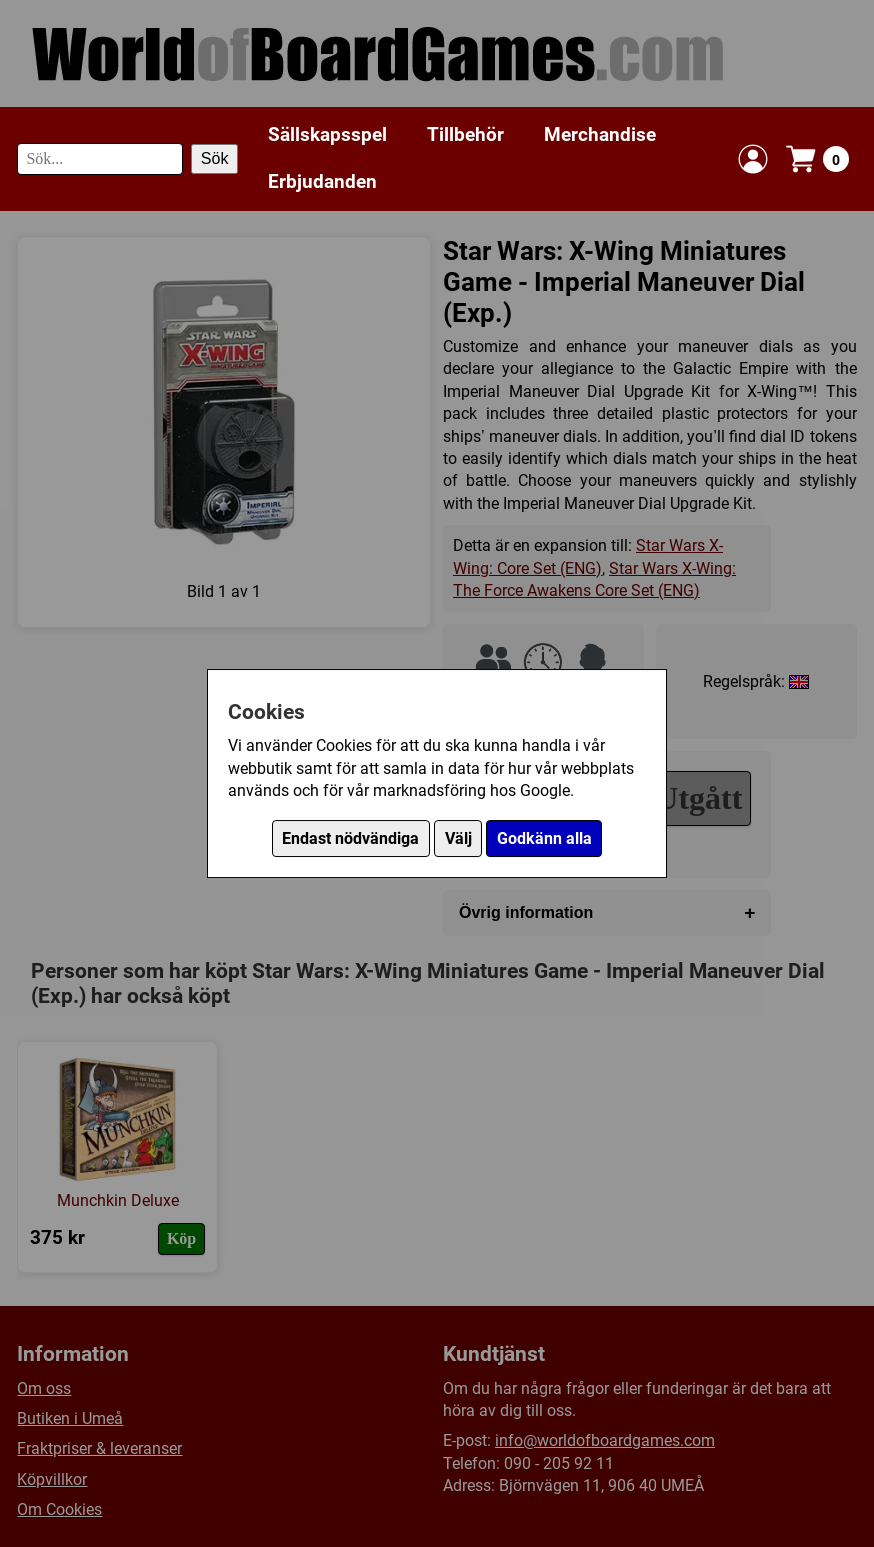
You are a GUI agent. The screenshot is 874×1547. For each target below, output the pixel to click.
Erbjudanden (322, 181)
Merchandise (600, 134)
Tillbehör (465, 134)
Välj (458, 838)
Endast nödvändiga (350, 838)
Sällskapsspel (327, 134)
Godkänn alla (544, 838)
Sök (215, 158)
